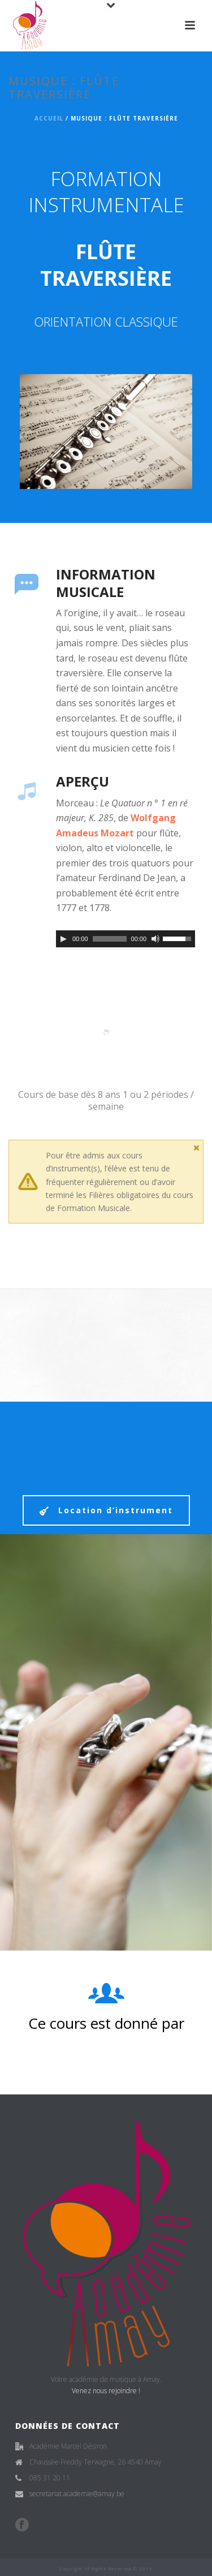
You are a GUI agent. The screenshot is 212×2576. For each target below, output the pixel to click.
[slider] (110, 939)
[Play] (63, 938)
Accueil (48, 118)
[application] (125, 938)
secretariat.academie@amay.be (76, 2493)
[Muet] (155, 938)
